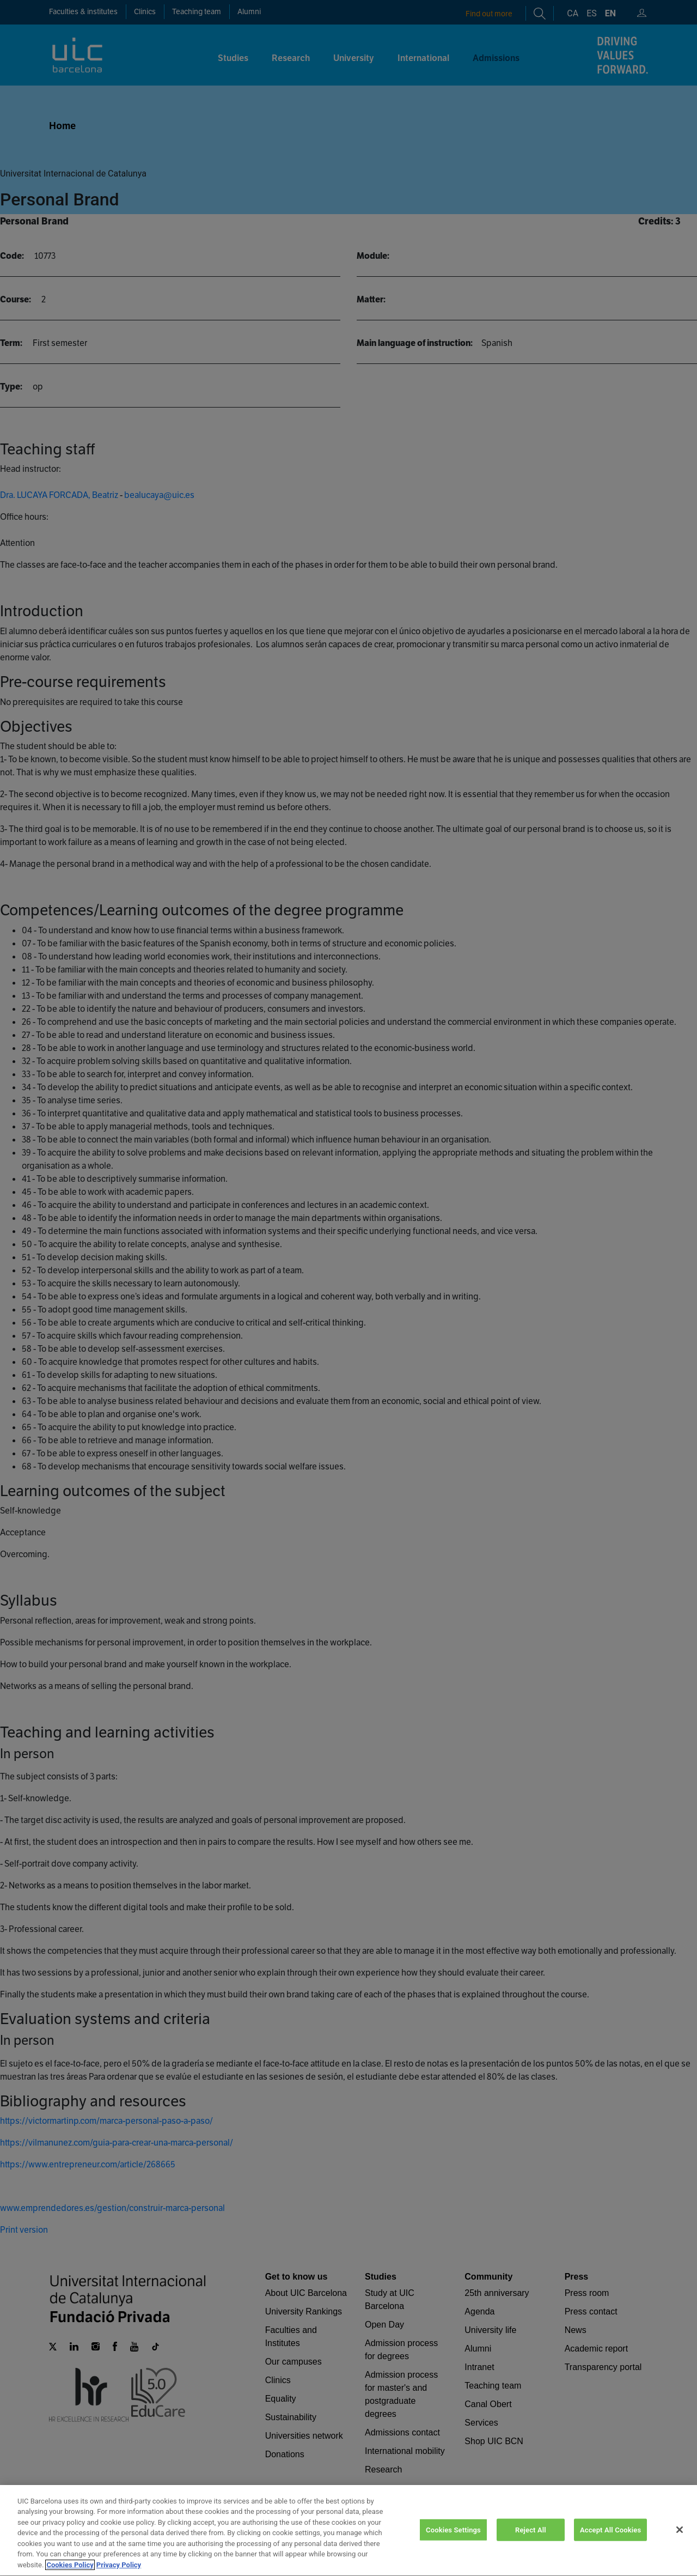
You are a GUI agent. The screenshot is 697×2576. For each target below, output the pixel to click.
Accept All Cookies (610, 2545)
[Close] (680, 2544)
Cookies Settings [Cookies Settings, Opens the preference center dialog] (453, 2545)
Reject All (530, 2545)
